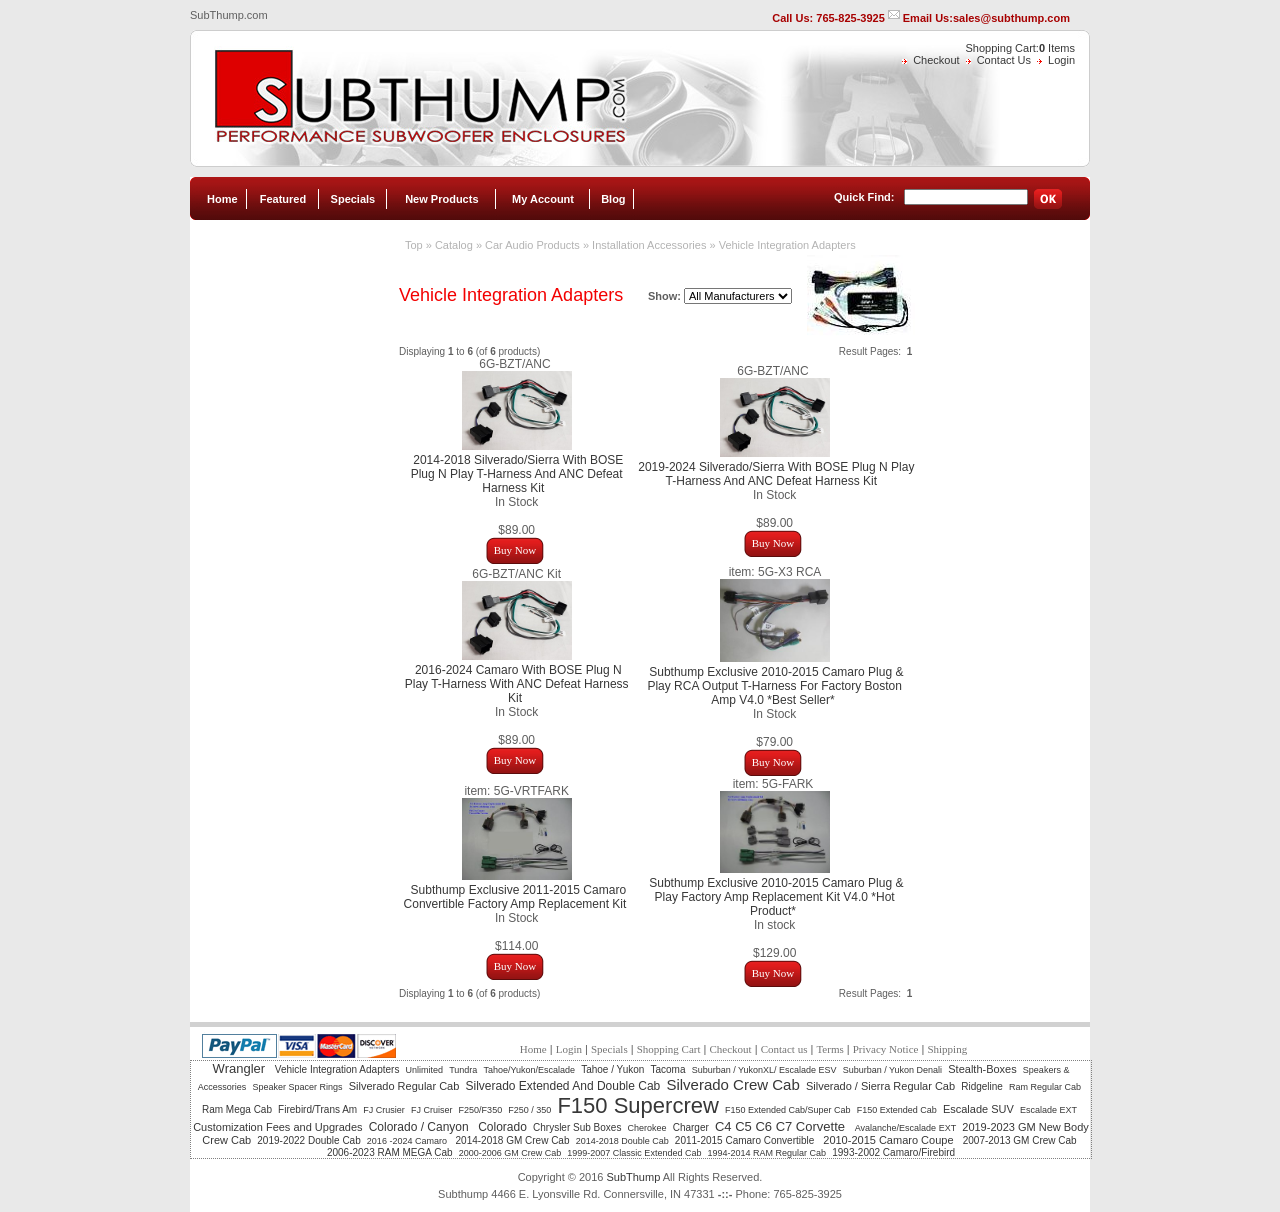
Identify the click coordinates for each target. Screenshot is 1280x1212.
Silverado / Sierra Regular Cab (880, 1086)
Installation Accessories (649, 245)
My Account (543, 199)
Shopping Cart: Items (1020, 48)
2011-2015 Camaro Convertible (746, 1140)
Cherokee (647, 1128)
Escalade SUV (978, 1109)
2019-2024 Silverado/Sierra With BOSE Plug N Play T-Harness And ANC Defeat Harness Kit (776, 474)
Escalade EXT (1048, 1110)
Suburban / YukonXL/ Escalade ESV (764, 1070)
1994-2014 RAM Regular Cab (767, 1153)
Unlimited (425, 1070)
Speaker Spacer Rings (297, 1087)
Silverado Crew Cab (732, 1084)
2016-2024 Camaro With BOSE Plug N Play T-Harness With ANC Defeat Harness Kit (517, 684)
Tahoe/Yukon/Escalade (529, 1070)
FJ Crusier (384, 1110)
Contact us (784, 1049)
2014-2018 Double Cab (622, 1141)
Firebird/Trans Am (317, 1109)
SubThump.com (229, 15)
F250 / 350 (529, 1110)
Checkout (936, 60)
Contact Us (1004, 60)
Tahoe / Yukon (612, 1069)
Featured (283, 199)
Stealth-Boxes (982, 1069)
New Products (441, 199)
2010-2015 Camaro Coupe (889, 1140)
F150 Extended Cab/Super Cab (788, 1110)
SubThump (633, 1177)
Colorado (502, 1127)
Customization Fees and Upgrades (277, 1127)
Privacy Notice (886, 1049)
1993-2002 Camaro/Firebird (893, 1152)
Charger (691, 1127)
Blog (613, 199)
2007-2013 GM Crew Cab (1020, 1140)
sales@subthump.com (1011, 18)
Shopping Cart (669, 1049)
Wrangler (241, 1068)
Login (1061, 60)
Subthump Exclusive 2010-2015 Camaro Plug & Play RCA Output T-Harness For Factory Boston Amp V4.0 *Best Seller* (775, 686)
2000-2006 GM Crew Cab (510, 1153)
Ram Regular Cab (1045, 1087)
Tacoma (668, 1069)
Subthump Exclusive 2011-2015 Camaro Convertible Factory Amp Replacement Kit (515, 897)
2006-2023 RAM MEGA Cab (390, 1152)
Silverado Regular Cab (404, 1086)
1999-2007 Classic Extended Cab (634, 1153)
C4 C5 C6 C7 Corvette (782, 1126)
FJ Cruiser (432, 1110)
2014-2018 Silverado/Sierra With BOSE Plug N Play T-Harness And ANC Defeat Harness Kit (517, 474)
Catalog (454, 245)
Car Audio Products (532, 245)
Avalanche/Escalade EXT (905, 1128)
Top (414, 245)
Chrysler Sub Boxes (577, 1127)
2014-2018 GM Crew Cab (513, 1140)
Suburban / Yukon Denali (892, 1070)
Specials (353, 199)
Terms (829, 1049)
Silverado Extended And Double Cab (562, 1086)
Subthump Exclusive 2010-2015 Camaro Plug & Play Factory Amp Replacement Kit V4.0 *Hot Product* (776, 897)
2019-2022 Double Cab (308, 1140)
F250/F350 (481, 1110)
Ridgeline (982, 1086)
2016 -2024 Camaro (408, 1141)
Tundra (463, 1070)
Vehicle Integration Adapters (787, 245)
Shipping (947, 1049)
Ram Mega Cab (237, 1109)
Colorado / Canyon (420, 1127)
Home (222, 199)
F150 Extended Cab (897, 1110)
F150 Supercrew (637, 1105)
